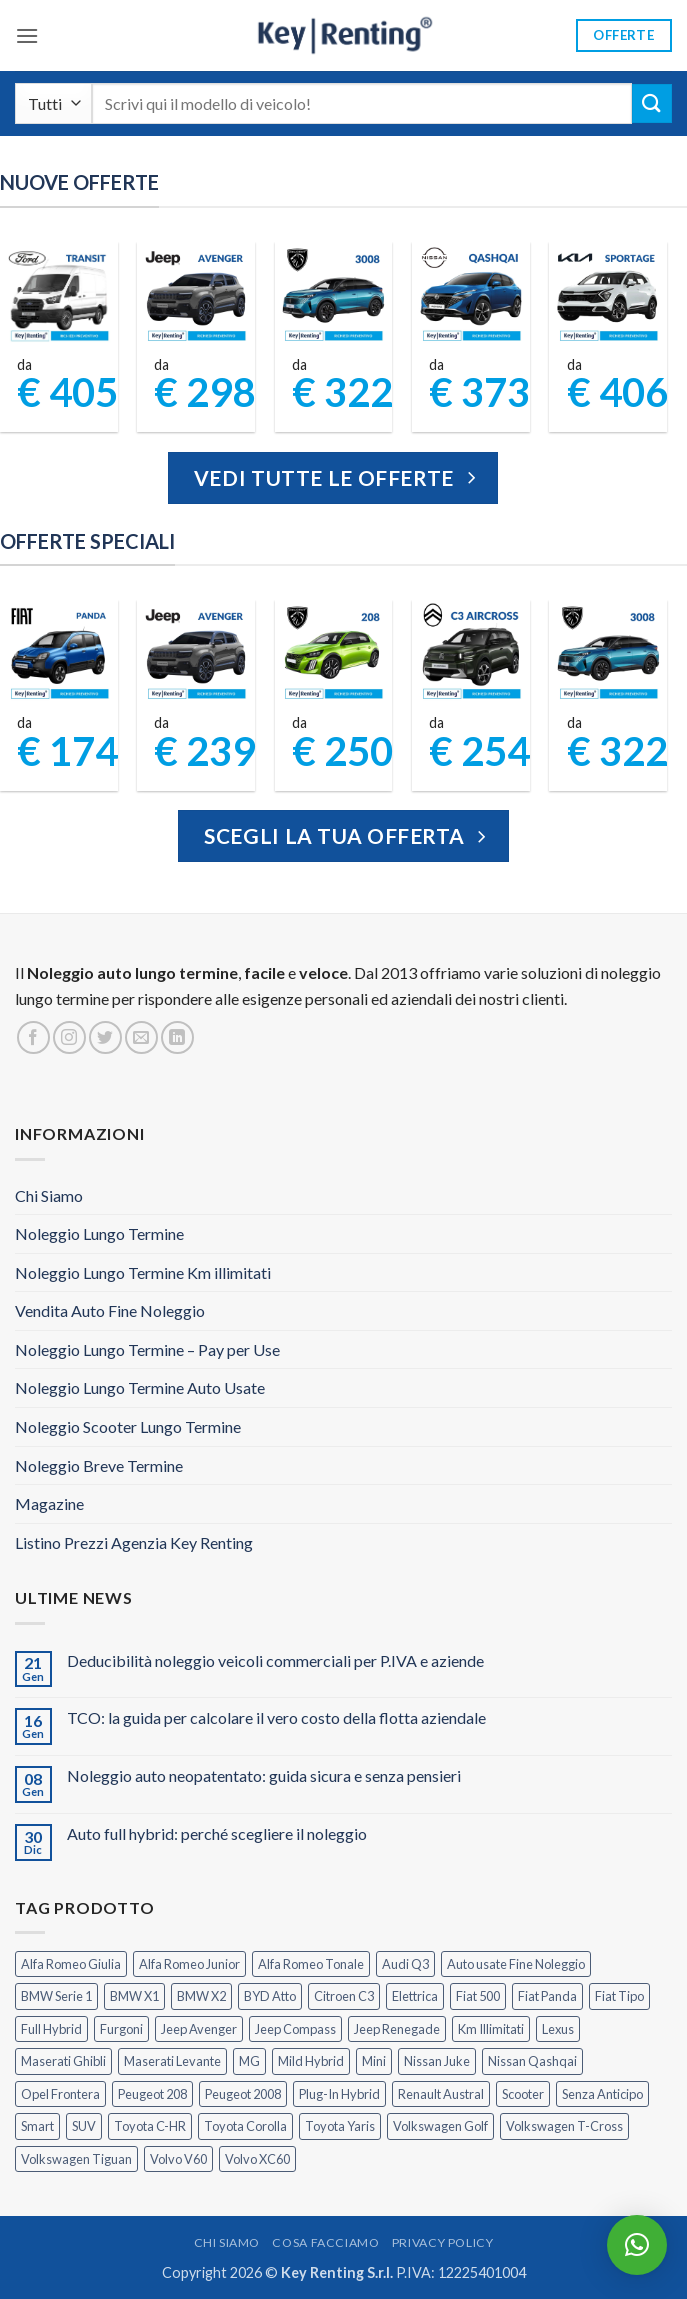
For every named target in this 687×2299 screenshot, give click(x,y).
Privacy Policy (443, 2242)
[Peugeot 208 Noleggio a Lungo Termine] (333, 653)
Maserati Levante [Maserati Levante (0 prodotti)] (172, 2061)
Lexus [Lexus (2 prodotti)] (558, 2029)
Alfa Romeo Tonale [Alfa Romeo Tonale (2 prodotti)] (311, 1964)
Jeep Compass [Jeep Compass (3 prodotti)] (295, 2029)
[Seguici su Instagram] (69, 1037)
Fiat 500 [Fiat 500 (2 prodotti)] (478, 1996)
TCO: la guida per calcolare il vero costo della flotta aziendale (276, 1717)
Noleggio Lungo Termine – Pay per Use (147, 1349)
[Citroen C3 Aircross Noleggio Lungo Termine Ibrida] (471, 653)
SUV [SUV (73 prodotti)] (84, 2126)
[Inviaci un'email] (141, 1037)
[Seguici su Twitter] (105, 1037)
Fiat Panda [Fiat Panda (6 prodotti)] (547, 1996)
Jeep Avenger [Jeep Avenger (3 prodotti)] (199, 2029)
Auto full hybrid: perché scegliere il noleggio (217, 1833)
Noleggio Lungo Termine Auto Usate (140, 1387)
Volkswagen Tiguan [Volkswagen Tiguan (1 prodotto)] (76, 2159)
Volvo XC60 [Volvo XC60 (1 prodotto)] (257, 2159)
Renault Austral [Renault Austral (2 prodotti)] (441, 2094)
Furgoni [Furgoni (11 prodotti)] (121, 2029)
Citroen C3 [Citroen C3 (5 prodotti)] (344, 1996)
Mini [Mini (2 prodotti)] (374, 2061)
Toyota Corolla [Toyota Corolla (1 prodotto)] (245, 2126)
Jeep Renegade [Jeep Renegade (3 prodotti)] (397, 2029)
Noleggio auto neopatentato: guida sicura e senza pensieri (264, 1775)
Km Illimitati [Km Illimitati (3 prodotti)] (491, 2029)
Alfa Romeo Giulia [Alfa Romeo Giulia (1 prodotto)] (71, 1964)
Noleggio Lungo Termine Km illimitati (143, 1272)
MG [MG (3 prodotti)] (249, 2061)
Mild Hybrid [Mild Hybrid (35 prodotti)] (311, 2061)
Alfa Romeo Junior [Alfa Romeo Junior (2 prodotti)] (189, 1964)
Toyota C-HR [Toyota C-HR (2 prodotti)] (150, 2126)
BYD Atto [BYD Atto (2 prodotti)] (270, 1996)
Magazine (49, 1503)
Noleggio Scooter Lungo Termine (128, 1426)
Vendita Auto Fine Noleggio (110, 1310)
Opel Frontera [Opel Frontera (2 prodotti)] (60, 2094)
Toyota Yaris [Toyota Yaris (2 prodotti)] (340, 2126)
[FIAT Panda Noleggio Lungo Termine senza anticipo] (59, 653)
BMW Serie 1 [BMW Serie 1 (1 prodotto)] (56, 1996)
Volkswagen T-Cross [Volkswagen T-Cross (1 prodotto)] (564, 2126)
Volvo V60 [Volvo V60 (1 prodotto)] (178, 2159)
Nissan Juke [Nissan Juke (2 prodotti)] (437, 2061)
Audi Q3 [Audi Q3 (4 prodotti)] (405, 1964)
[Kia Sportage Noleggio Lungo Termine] (608, 295)
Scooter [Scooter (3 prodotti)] (523, 2094)
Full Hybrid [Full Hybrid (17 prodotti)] (51, 2029)
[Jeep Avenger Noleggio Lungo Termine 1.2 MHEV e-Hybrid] (196, 653)
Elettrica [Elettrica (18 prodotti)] (415, 1996)
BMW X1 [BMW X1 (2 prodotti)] (134, 1996)
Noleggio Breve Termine (99, 1465)
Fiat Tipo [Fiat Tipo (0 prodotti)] (619, 1996)
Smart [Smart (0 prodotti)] (37, 2126)
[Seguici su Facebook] (33, 1037)
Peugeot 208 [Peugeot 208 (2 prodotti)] (152, 2094)
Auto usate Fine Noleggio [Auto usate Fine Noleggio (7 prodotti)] (516, 1964)
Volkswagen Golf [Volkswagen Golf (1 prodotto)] (440, 2126)
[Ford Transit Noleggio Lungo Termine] (59, 295)
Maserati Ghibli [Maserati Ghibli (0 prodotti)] (63, 2061)
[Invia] (652, 103)
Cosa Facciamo (325, 2242)
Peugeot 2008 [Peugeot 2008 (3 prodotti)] (243, 2094)
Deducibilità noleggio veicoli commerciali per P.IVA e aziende (275, 1660)
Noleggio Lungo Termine (99, 1233)
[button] (27, 35)
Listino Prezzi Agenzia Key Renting (134, 1542)
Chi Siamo (49, 1195)
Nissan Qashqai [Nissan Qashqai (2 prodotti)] (532, 2061)
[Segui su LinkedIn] (177, 1037)
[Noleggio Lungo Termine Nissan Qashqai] (471, 295)
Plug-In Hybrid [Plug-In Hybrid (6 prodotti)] (339, 2094)
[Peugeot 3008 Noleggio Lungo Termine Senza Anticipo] (333, 295)
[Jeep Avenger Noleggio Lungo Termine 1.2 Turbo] (196, 295)
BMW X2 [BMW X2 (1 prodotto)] (201, 1996)
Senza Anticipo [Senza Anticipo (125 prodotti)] (602, 2094)
